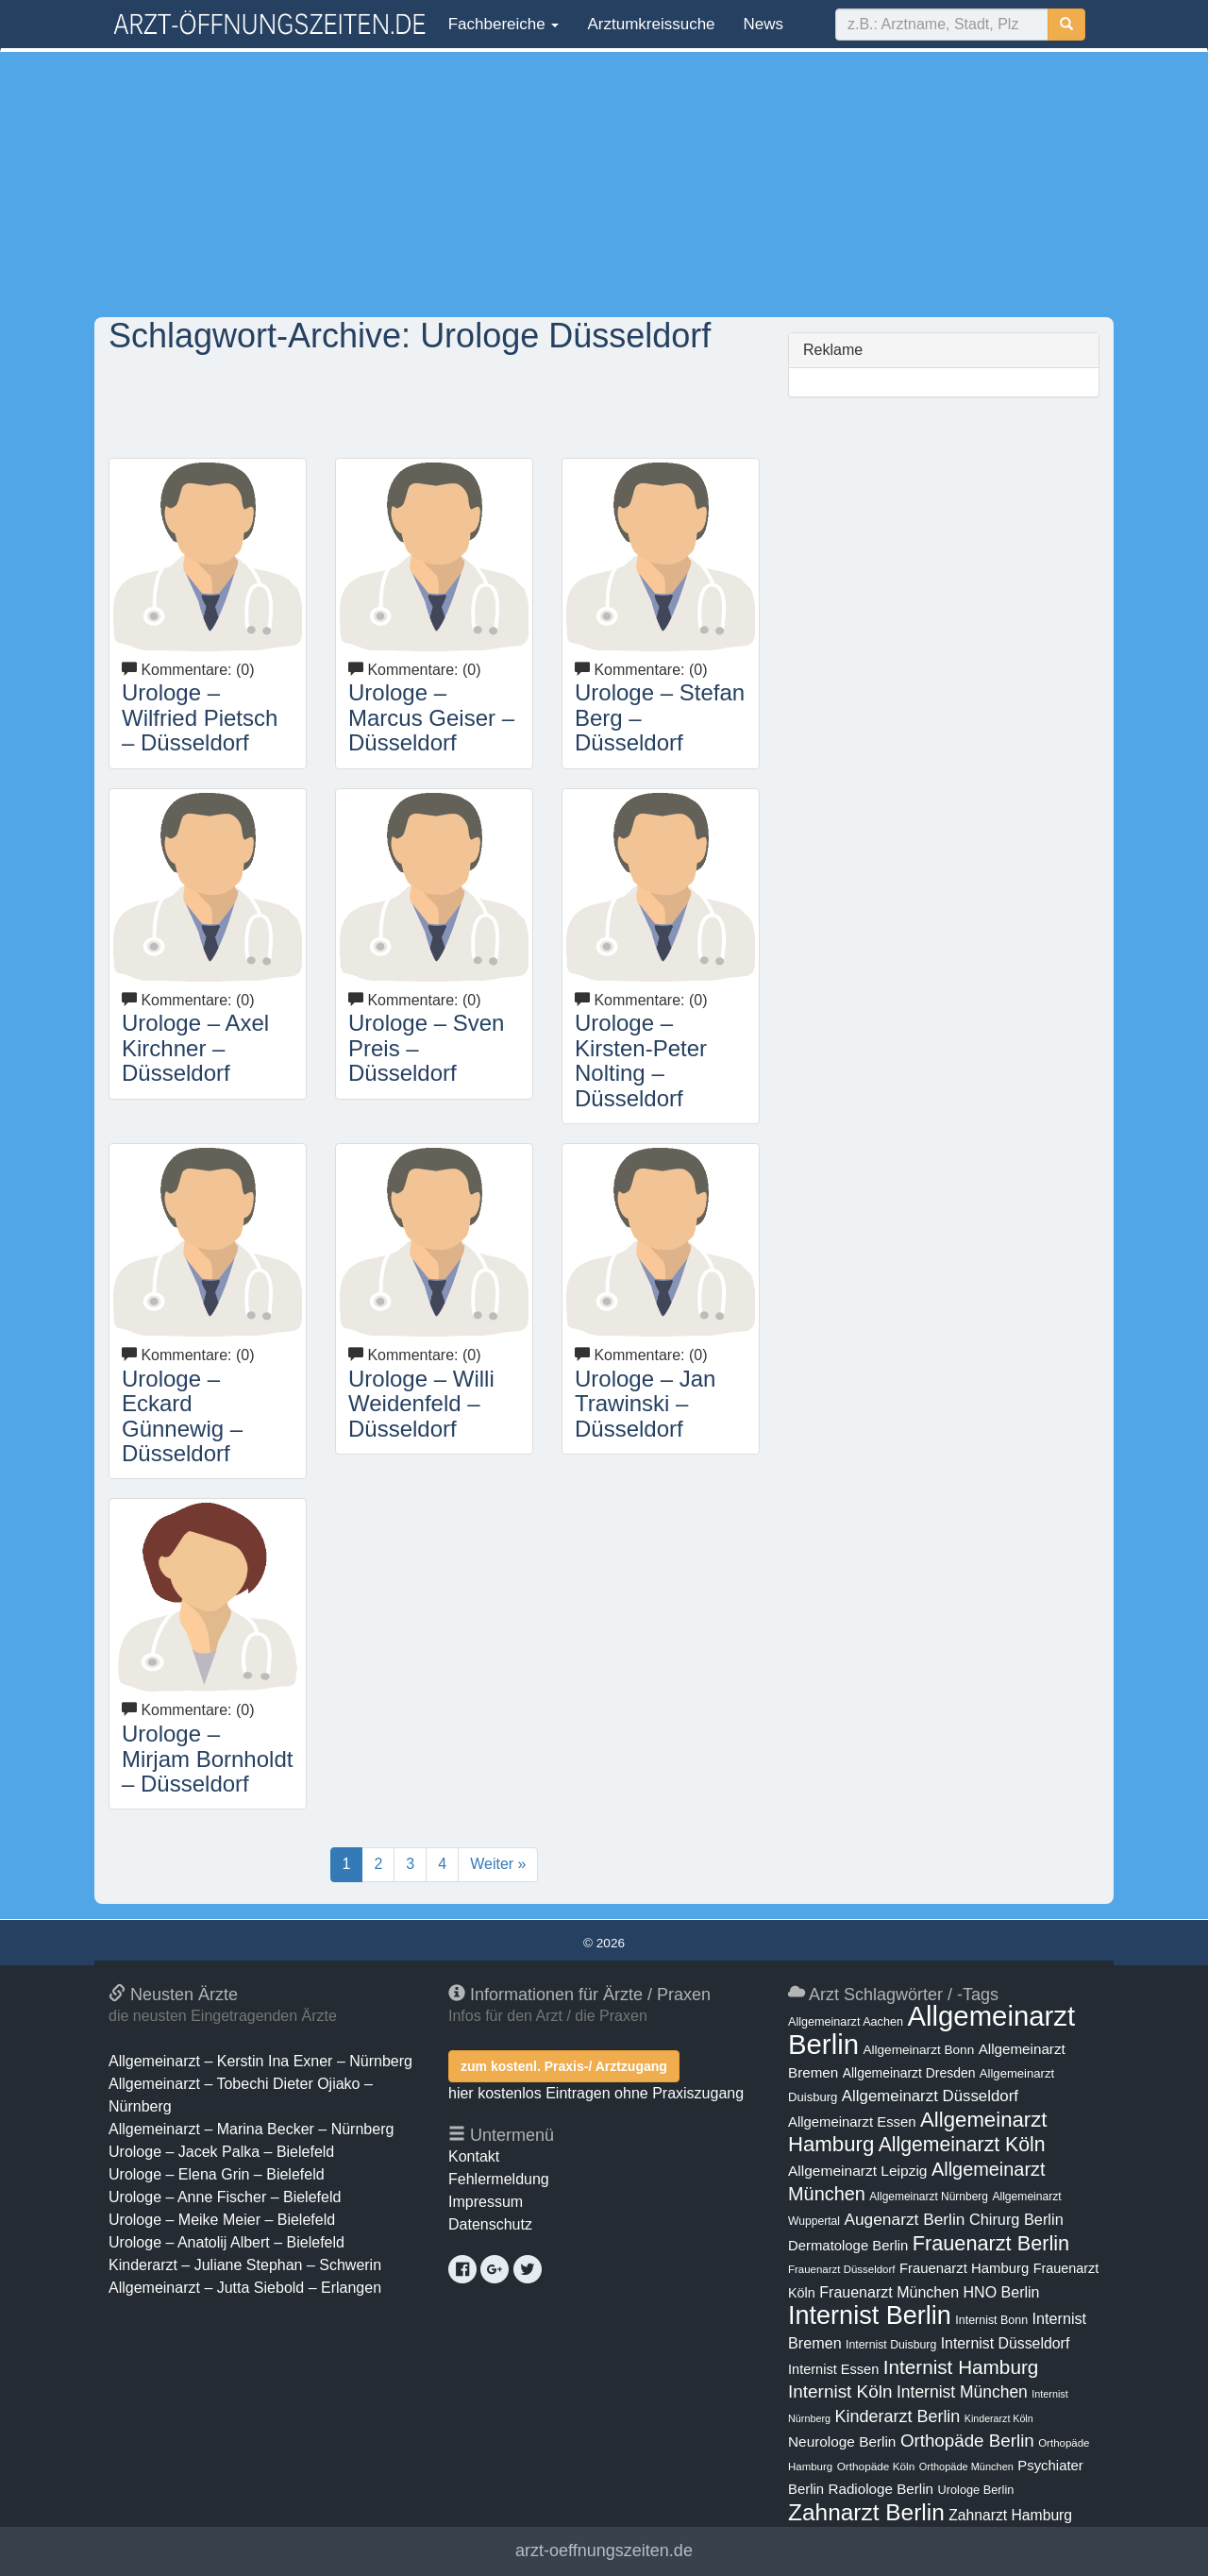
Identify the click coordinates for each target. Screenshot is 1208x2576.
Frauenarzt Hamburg (964, 2268)
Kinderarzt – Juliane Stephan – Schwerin (245, 2265)
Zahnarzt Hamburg (1010, 2515)
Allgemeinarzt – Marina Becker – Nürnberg (251, 2129)
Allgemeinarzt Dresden (909, 2072)
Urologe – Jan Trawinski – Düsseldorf (645, 1403)
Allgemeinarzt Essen (852, 2122)
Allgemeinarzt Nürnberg (928, 2196)
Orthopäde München (966, 2466)
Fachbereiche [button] (501, 24)
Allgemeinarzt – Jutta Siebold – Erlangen (245, 2288)
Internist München (962, 2391)
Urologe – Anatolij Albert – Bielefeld (226, 2242)
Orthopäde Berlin (967, 2440)
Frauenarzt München (889, 2291)
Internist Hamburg (961, 2367)
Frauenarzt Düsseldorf (841, 2269)
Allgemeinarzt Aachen (845, 2022)
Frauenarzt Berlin (991, 2243)
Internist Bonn (991, 2320)
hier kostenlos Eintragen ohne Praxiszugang (596, 2093)
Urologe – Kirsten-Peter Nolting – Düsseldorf (641, 1060)
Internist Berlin (869, 2315)
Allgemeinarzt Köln (962, 2144)
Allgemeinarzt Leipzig (857, 2171)
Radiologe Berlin (880, 2489)
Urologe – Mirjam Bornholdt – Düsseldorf (207, 1758)
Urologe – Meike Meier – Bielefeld (222, 2220)
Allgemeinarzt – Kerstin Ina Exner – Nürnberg (260, 2061)
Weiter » (498, 1864)
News (764, 24)
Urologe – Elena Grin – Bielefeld (217, 2174)
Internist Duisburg (891, 2344)
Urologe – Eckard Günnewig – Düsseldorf (182, 1416)
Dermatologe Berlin (848, 2245)
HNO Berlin (1002, 2291)
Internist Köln (840, 2391)
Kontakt (473, 2156)
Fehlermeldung (498, 2179)
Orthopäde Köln (876, 2466)
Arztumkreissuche (650, 24)
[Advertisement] (604, 184)
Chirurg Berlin (1016, 2219)
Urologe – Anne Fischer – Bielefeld (225, 2197)
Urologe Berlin (976, 2490)
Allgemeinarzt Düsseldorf (930, 2096)
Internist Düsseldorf (1005, 2343)
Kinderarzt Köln (999, 2418)
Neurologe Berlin (842, 2441)
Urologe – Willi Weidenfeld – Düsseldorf (421, 1403)
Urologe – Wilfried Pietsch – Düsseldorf (199, 717)
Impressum (485, 2202)
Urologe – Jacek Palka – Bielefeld (221, 2152)
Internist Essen (833, 2369)
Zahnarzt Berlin (866, 2512)
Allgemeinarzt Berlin (931, 2030)
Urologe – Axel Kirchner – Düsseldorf (195, 1048)
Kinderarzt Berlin (898, 2416)
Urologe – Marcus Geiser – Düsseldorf (431, 717)
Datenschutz (490, 2224)
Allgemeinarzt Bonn (918, 2050)
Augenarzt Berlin (904, 2219)
